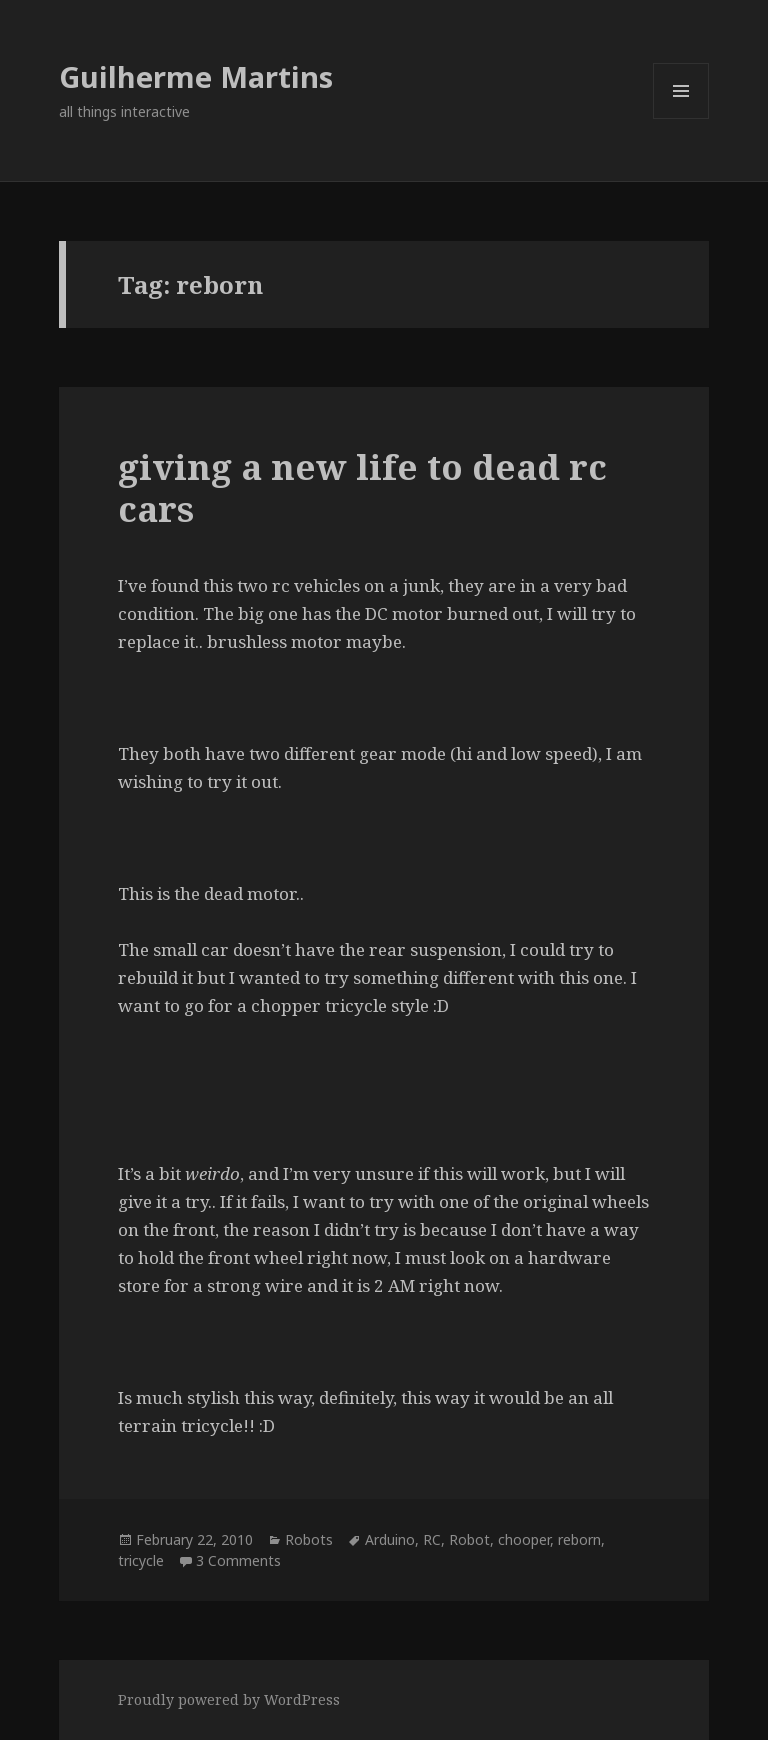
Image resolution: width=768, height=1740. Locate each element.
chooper (524, 1539)
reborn (579, 1539)
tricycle (141, 1560)
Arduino (390, 1539)
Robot (469, 1539)
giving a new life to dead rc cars (362, 487)
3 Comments (238, 1560)
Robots (309, 1539)
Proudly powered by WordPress (229, 1699)
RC (432, 1539)
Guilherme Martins (196, 76)
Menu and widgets (681, 118)
